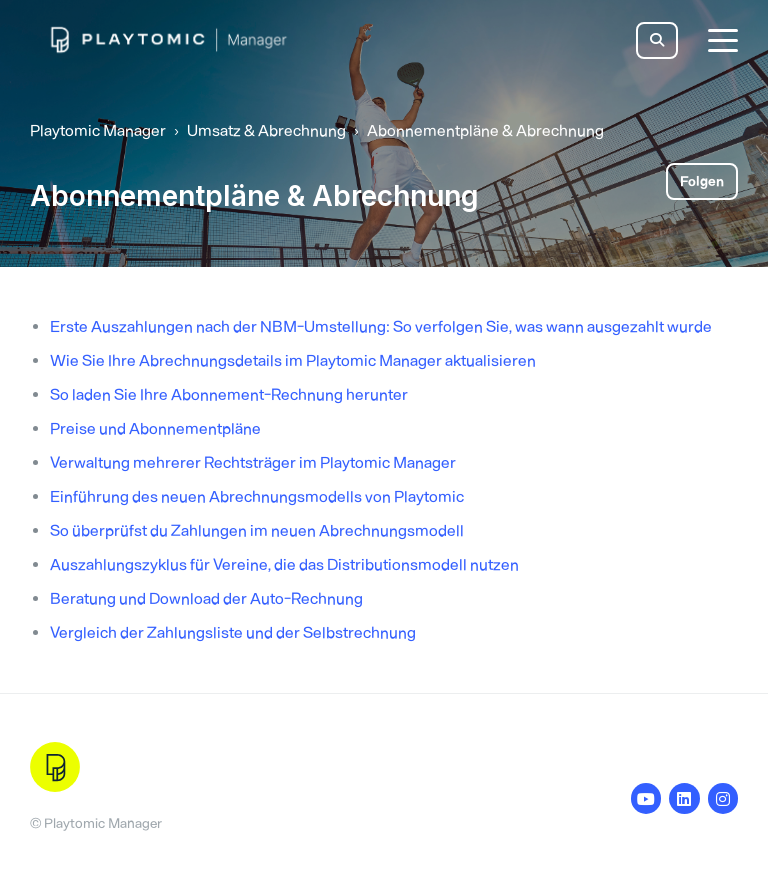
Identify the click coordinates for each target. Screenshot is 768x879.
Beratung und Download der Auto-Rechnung (206, 598)
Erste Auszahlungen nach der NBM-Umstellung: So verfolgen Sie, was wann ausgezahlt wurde (381, 326)
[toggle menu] (723, 40)
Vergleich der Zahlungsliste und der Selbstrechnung (233, 632)
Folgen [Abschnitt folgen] (702, 181)
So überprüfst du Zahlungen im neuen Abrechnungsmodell (257, 530)
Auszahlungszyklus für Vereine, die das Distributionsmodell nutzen (284, 564)
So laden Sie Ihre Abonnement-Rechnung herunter (229, 394)
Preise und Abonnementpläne (155, 428)
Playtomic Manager (98, 130)
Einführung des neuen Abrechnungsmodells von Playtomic (257, 496)
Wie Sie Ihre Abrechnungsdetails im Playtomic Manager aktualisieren (293, 360)
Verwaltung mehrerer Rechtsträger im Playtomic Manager (253, 462)
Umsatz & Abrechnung (266, 130)
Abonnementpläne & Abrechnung (485, 130)
